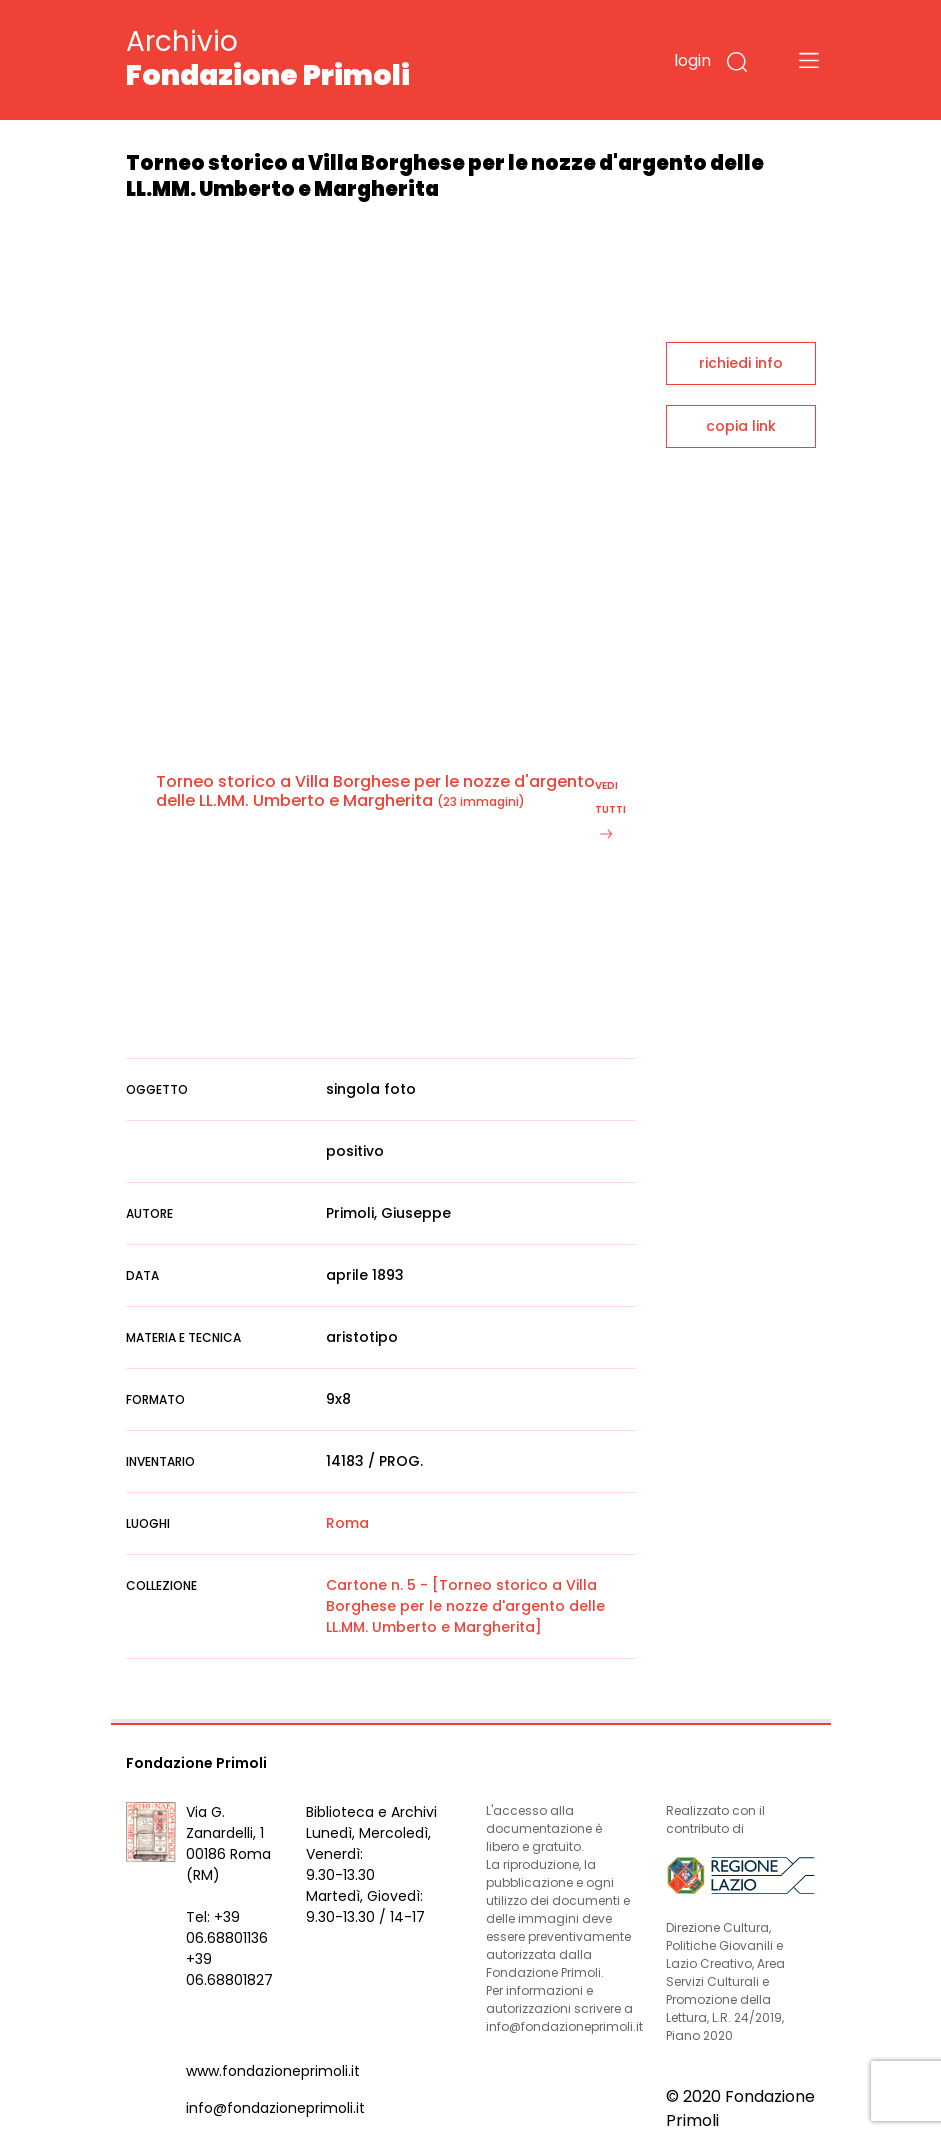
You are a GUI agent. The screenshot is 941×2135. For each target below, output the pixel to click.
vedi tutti (610, 808)
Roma (347, 1523)
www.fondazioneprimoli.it (273, 2071)
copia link (741, 426)
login (692, 60)
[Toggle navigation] (809, 60)
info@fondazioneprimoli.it (275, 2108)
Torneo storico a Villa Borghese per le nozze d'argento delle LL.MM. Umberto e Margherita (375, 791)
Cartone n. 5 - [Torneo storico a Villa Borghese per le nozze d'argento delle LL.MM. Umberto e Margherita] (465, 1606)
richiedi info (741, 363)
